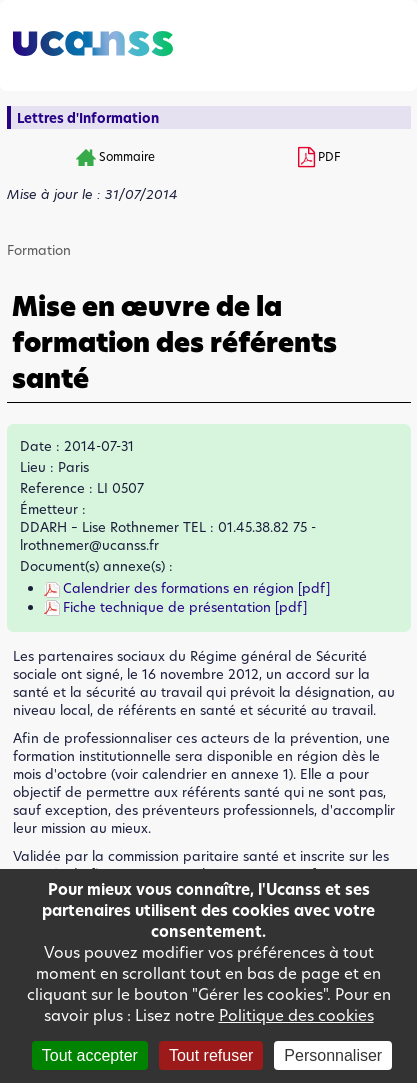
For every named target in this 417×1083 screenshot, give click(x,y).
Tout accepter (90, 1055)
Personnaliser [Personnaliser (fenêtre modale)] (333, 1055)
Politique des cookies (296, 1015)
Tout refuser (211, 1055)
